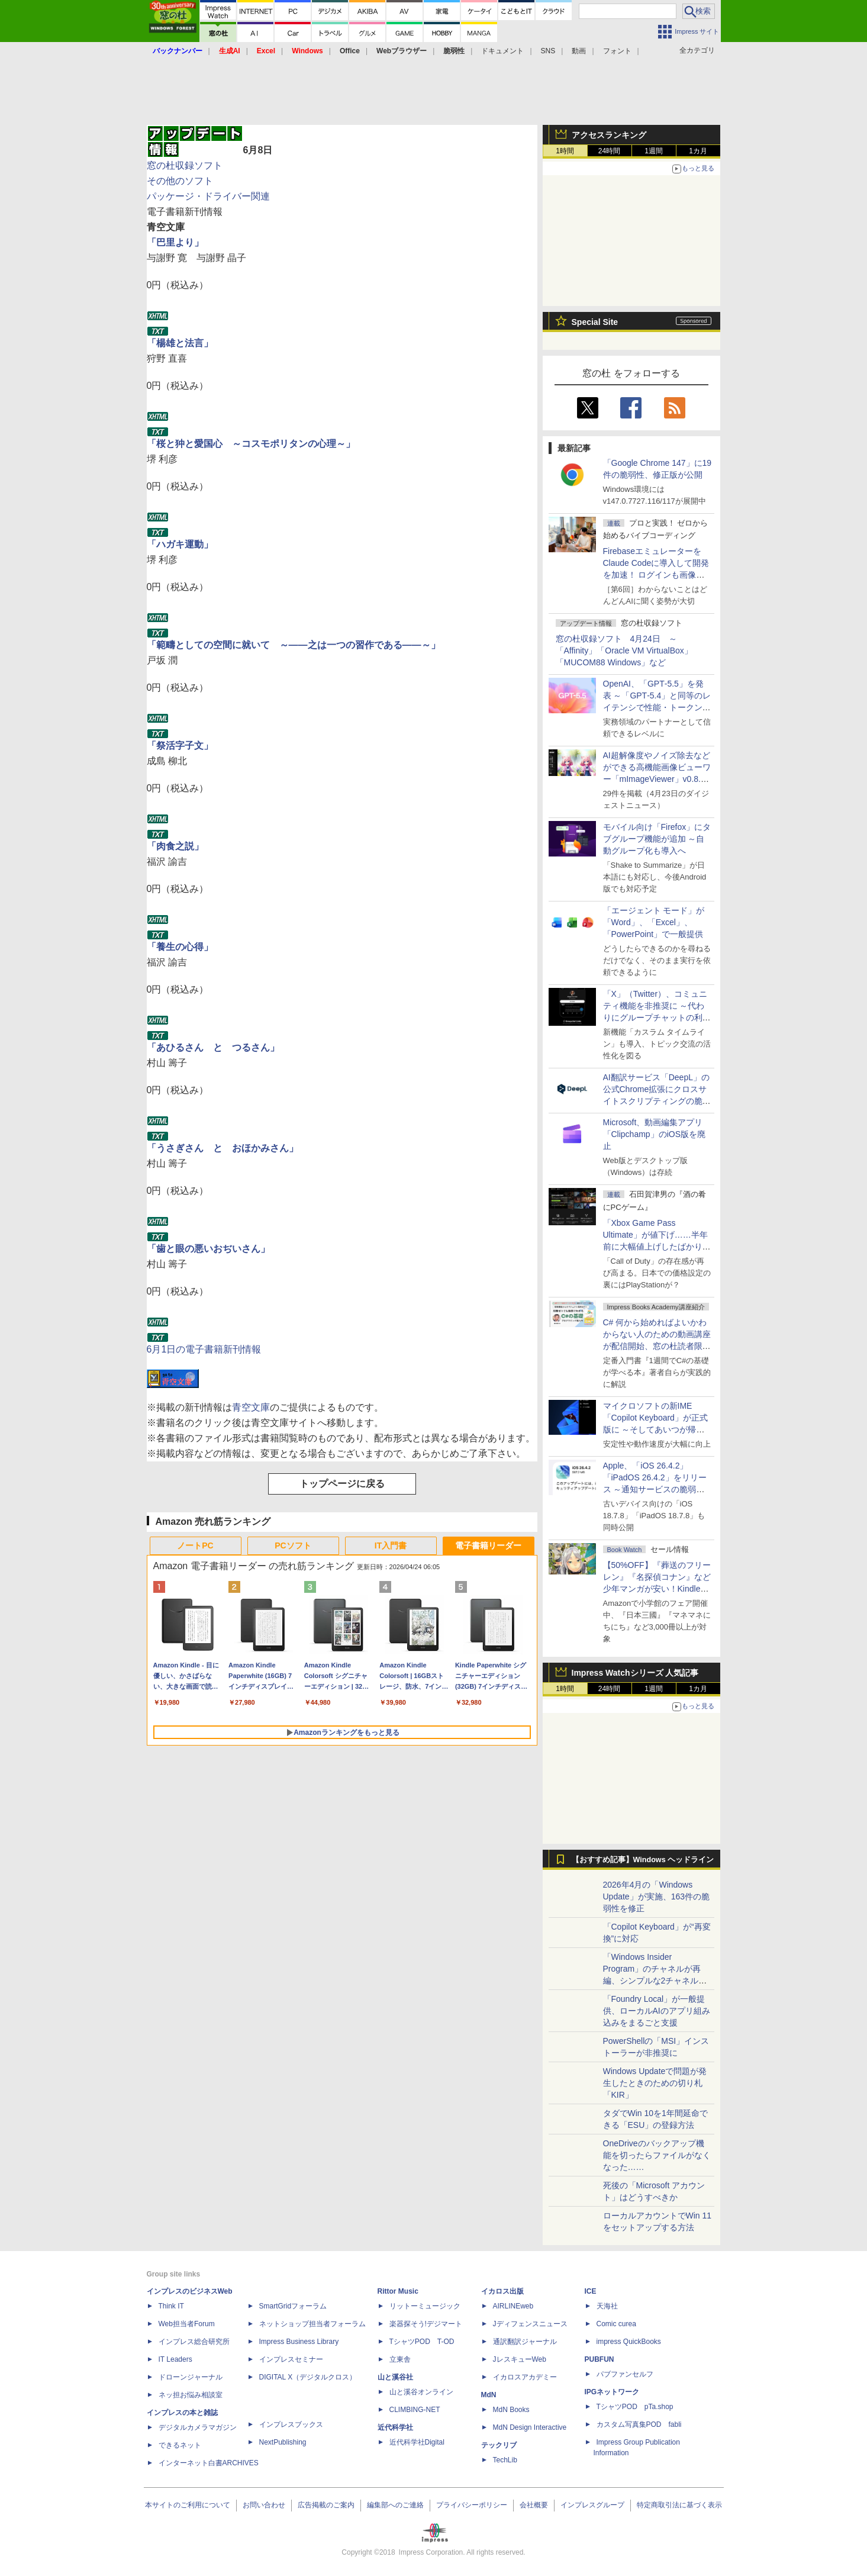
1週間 (653, 151)
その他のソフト (180, 181)
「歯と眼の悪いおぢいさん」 (208, 1249)
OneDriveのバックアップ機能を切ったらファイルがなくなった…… (657, 2155)
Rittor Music (398, 2291)
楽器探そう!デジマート (425, 2324)
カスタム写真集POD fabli (639, 2424)
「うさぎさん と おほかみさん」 (222, 1148)
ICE (591, 2291)
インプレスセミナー (291, 2359)
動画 (579, 51)
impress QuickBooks (629, 2341)
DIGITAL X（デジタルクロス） (308, 2377)
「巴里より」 (175, 242)
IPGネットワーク (612, 2392)
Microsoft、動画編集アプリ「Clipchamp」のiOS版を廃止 (654, 1134)
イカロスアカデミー (525, 2377)
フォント (617, 51)
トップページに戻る (342, 1484)
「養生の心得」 (180, 947)
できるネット (180, 2445)
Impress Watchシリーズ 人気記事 (635, 1672)
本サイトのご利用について (187, 2505)
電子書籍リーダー (488, 1545)
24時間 (609, 151)
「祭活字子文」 (180, 745)
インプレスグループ (592, 2505)
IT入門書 (391, 1545)
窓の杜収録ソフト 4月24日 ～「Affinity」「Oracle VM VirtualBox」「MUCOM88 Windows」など (624, 650)
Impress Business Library (299, 2341)
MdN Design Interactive (530, 2427)
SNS (548, 51)
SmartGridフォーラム (293, 2306)
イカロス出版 (502, 2291)
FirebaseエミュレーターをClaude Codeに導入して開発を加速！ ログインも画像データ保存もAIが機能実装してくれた (656, 574)
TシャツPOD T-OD (422, 2341)
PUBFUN (599, 2359)
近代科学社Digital (416, 2442)
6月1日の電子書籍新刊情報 (204, 1349)
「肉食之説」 (175, 846)
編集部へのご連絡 (395, 2505)
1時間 (565, 151)
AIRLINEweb (513, 2306)
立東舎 (400, 2359)
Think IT (171, 2306)
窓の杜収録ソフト (185, 165)
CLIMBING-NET (414, 2410)
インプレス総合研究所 (194, 2341)
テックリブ (499, 2445)
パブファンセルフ (625, 2374)
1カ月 (698, 151)
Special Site (595, 322)
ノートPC (195, 1545)
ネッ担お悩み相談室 (191, 2395)
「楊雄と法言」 (180, 343)
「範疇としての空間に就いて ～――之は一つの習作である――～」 (293, 645)
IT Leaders (175, 2359)
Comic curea (616, 2324)
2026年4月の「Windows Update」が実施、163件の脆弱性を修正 (656, 1896)
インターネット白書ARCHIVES (209, 2463)
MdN (489, 2395)
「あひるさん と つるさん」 (213, 1047)
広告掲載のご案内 (326, 2505)
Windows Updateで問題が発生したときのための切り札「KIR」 (655, 2083)
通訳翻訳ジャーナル (525, 2341)
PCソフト (293, 1545)
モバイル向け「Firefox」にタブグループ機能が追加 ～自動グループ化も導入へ (657, 838)
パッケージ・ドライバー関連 (208, 196)
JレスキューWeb (519, 2359)
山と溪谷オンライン (421, 2392)
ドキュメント (502, 51)
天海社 (607, 2306)
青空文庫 (251, 1407)
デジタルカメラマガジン (198, 2427)
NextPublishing (283, 2442)
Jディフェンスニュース (530, 2324)
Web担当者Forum (187, 2324)
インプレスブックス (291, 2424)
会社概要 (534, 2505)
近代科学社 (395, 2427)
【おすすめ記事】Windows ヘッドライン (643, 1860)
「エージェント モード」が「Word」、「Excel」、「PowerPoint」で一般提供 (654, 922)
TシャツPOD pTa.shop (635, 2407)
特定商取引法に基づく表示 (679, 2505)
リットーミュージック (424, 2306)
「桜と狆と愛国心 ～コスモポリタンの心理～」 (251, 444)
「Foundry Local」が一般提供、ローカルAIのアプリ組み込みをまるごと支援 (656, 2010)
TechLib (505, 2460)
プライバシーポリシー (471, 2505)
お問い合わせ (264, 2505)
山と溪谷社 (395, 2377)
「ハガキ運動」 (180, 544)
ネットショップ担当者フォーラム (312, 2324)
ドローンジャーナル (191, 2377)
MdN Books (511, 2410)
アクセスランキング (609, 135)
